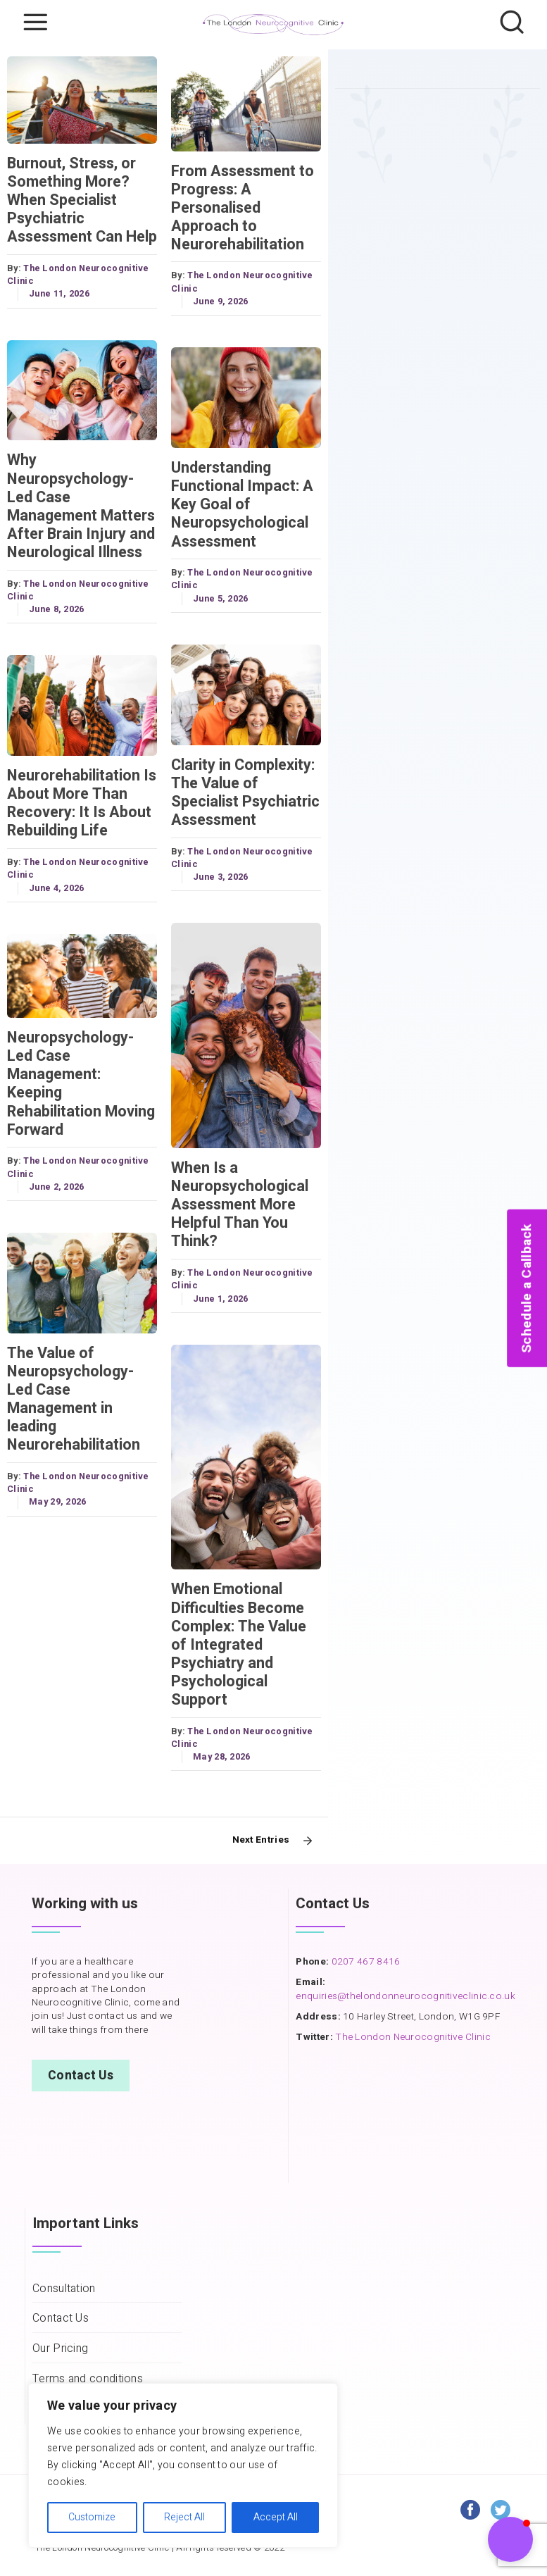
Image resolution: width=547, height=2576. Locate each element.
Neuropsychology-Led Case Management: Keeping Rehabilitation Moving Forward (81, 1083)
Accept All (275, 2517)
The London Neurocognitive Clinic (413, 2037)
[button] (510, 2539)
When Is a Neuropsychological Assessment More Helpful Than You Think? (239, 1204)
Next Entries (261, 1840)
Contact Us (80, 2075)
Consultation (64, 2289)
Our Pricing (60, 2349)
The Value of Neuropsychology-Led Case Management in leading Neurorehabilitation (73, 1399)
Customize (91, 2517)
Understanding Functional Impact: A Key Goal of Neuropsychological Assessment (242, 504)
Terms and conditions (87, 2379)
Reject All (184, 2517)
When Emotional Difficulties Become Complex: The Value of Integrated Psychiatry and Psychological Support (238, 1644)
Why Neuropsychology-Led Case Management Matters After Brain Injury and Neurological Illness (81, 506)
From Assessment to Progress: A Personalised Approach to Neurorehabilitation (242, 208)
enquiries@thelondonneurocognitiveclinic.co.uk (405, 1996)
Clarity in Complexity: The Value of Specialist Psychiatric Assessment (245, 792)
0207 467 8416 (364, 1962)
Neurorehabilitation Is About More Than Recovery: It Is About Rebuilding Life (81, 803)
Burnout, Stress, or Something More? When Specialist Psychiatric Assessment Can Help (82, 200)
